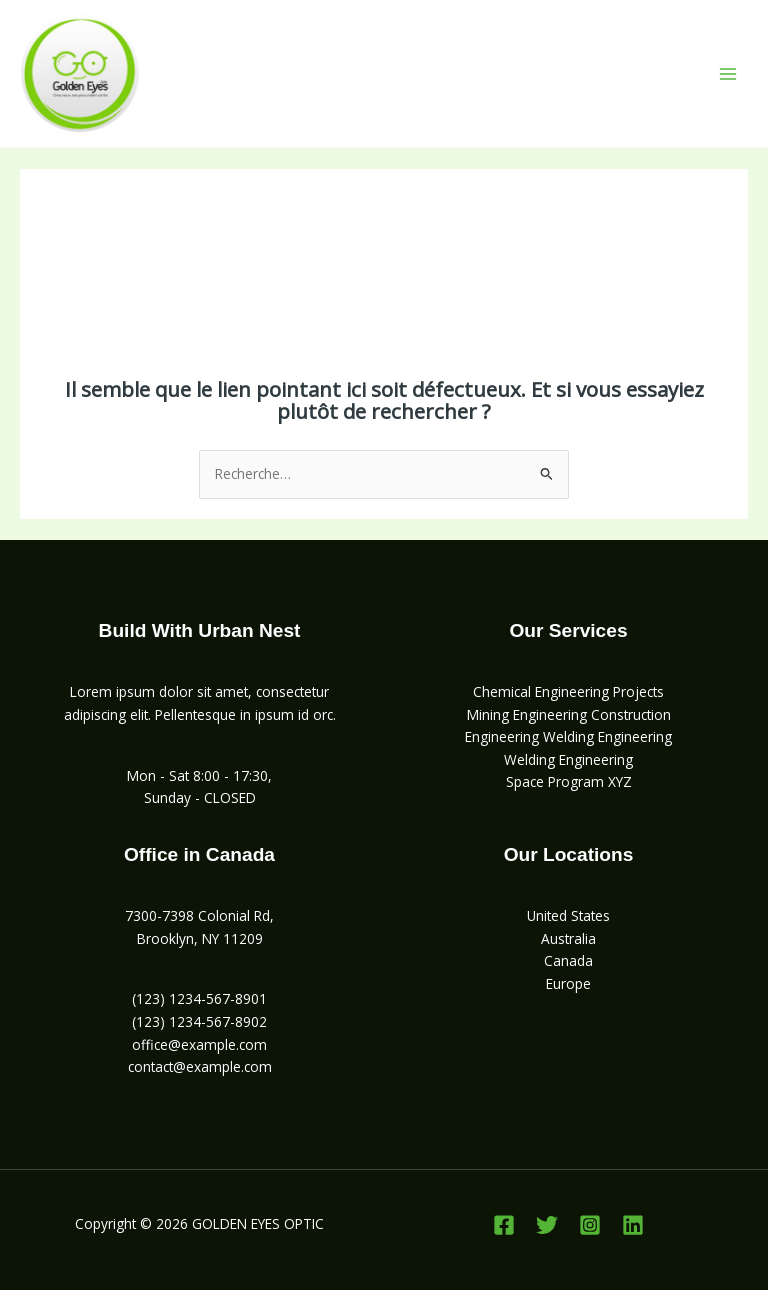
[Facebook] (504, 1225)
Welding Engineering (568, 759)
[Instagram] (590, 1225)
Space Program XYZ (569, 781)
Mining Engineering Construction (569, 714)
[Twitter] (547, 1225)
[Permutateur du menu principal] (728, 73)
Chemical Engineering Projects (568, 691)
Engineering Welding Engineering (568, 736)
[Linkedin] (633, 1225)
